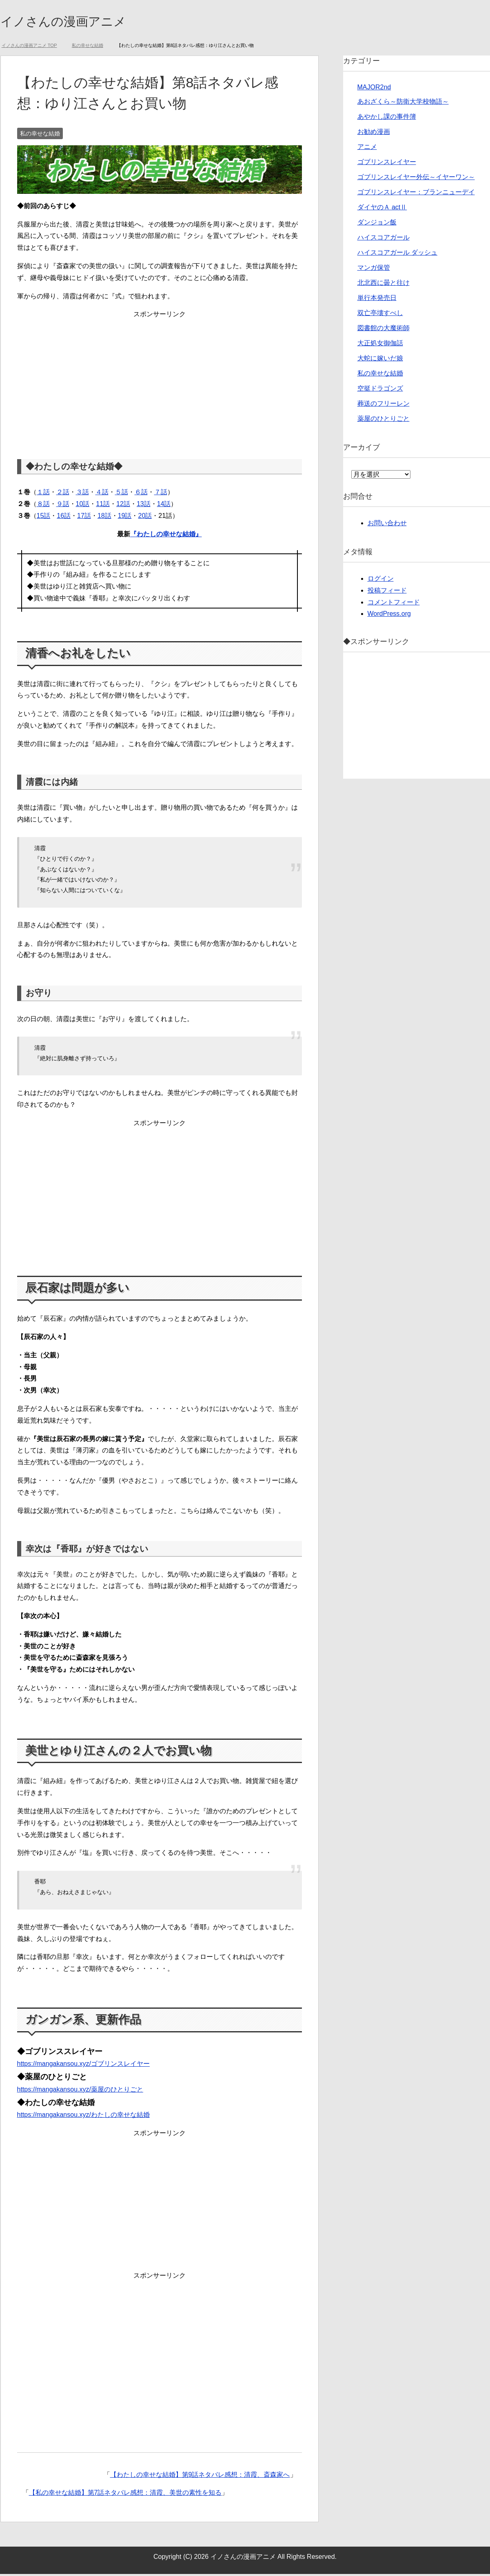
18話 (104, 517)
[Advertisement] (159, 379)
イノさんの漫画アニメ (75, 21)
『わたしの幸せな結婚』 (166, 536)
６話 (141, 494)
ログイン (381, 580)
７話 (160, 494)
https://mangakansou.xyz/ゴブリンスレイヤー (83, 2065)
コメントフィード (394, 604)
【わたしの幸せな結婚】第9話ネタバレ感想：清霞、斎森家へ (200, 2476)
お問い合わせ (387, 525)
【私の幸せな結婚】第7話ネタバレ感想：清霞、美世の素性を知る (125, 2494)
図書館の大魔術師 (383, 329)
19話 (125, 517)
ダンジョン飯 (377, 224)
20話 (145, 517)
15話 (44, 517)
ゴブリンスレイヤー (386, 163)
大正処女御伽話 (380, 345)
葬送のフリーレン (383, 405)
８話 (43, 505)
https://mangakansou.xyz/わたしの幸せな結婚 (83, 2116)
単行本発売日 (377, 299)
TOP (29, 47)
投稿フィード (387, 592)
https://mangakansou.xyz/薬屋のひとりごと (80, 2091)
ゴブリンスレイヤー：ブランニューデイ (416, 194)
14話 (164, 505)
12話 (123, 505)
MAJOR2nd (374, 89)
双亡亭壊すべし (380, 314)
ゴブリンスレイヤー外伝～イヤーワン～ (416, 178)
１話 (43, 494)
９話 (62, 505)
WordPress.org (389, 615)
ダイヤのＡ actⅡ (382, 209)
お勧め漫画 (373, 133)
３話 (82, 494)
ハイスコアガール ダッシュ (397, 254)
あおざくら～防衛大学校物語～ (403, 103)
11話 (103, 505)
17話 (84, 517)
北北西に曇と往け (383, 284)
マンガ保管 (373, 269)
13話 (144, 505)
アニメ (367, 148)
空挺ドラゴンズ (380, 390)
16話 (64, 517)
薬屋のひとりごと (383, 420)
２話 (62, 494)
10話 (83, 505)
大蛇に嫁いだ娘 (380, 360)
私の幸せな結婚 (40, 135)
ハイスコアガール (383, 239)
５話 (121, 494)
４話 (102, 494)
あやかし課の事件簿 (386, 118)
